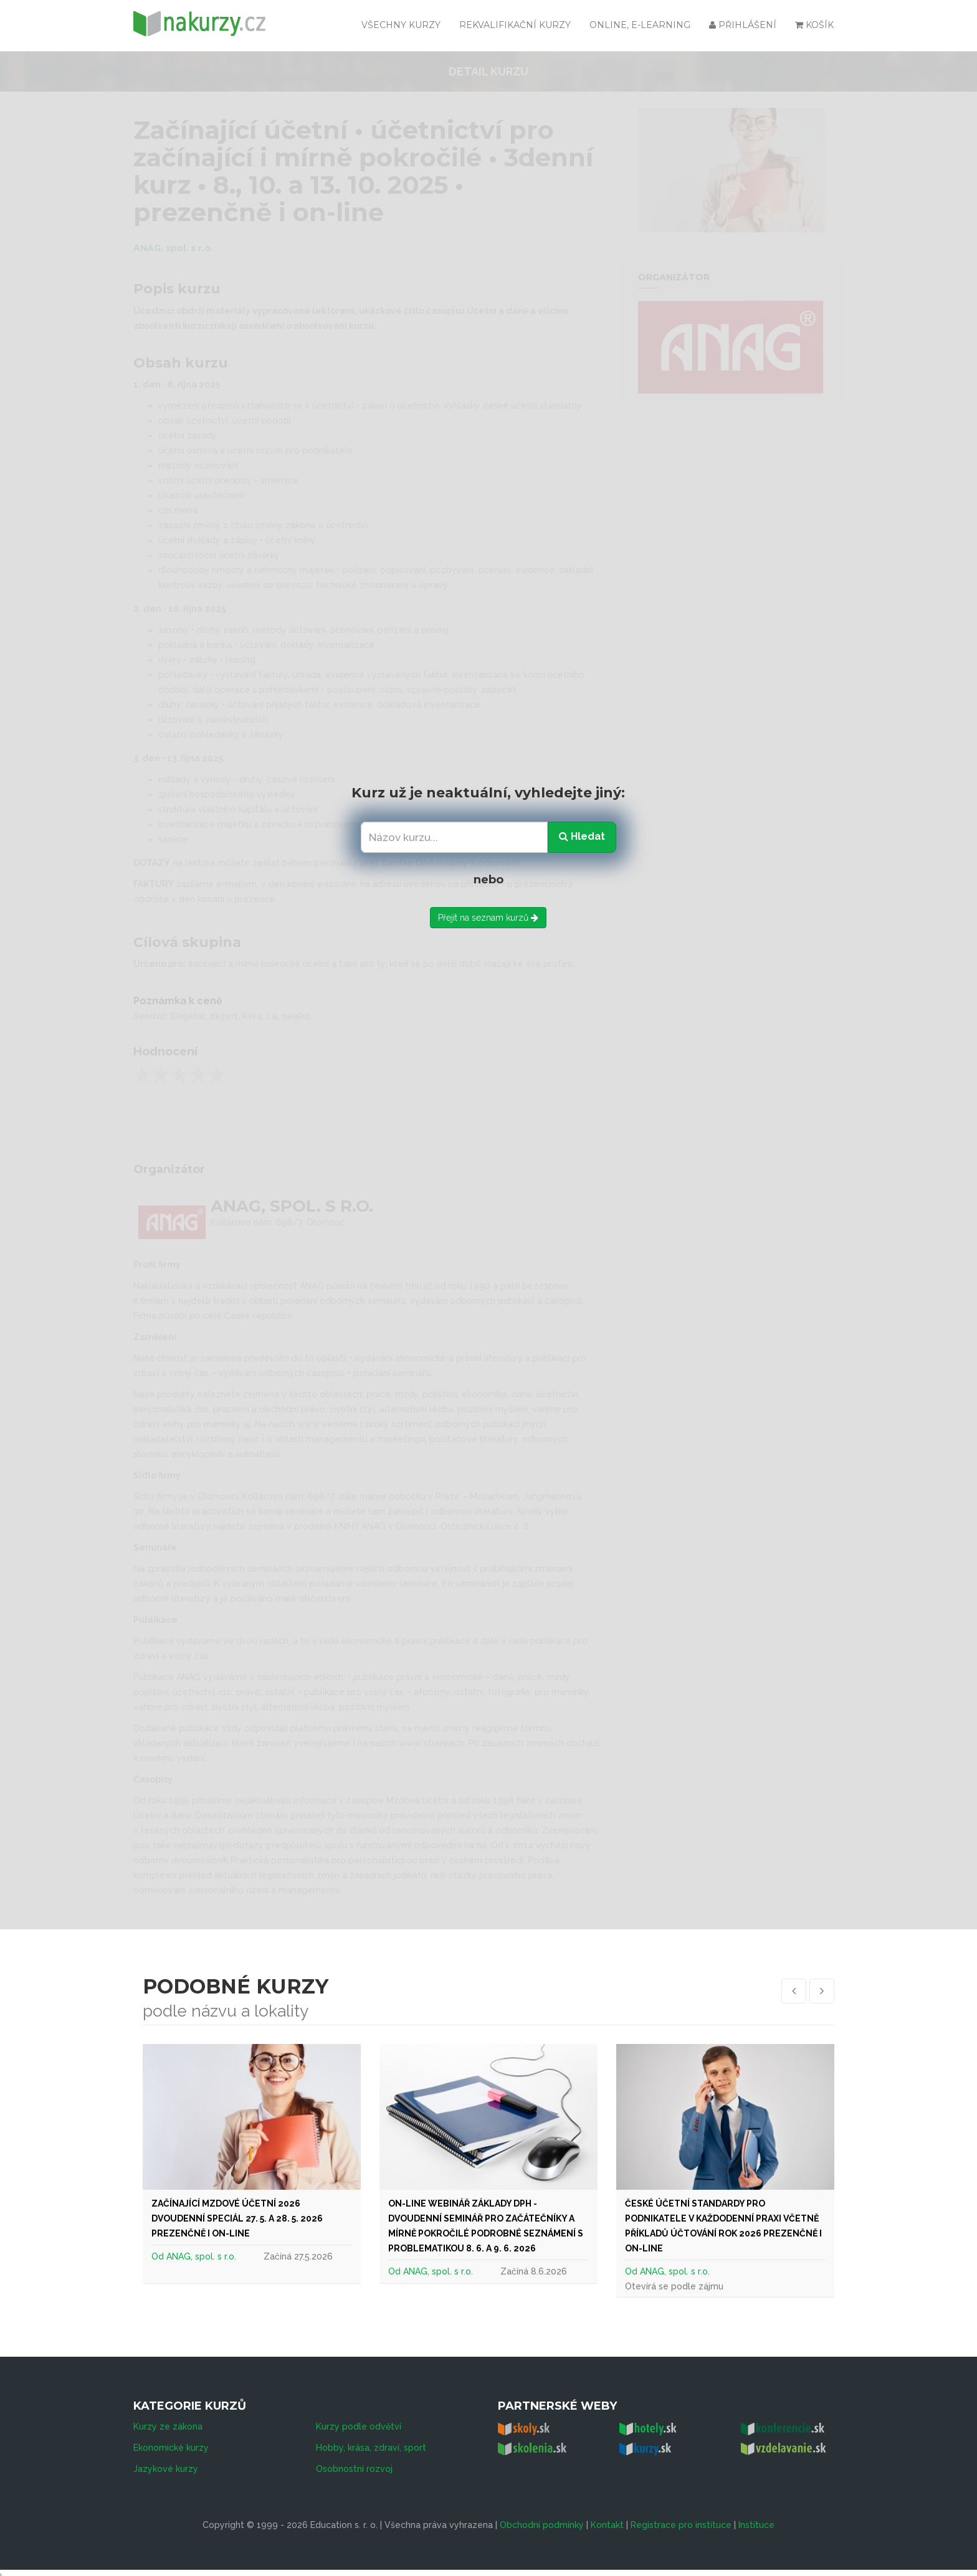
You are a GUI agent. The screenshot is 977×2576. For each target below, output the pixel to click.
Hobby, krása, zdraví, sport (371, 2439)
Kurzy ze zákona (168, 2418)
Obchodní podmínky (542, 2516)
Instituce (756, 2516)
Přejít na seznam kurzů (488, 918)
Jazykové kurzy (165, 2460)
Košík (814, 25)
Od (158, 2256)
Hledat (582, 836)
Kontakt (607, 2516)
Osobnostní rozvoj (354, 2460)
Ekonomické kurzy (171, 2439)
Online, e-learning (639, 25)
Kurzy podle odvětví (358, 2418)
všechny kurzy (401, 25)
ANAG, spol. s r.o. (201, 2256)
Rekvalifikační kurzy (515, 25)
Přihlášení (742, 25)
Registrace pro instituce (681, 2516)
